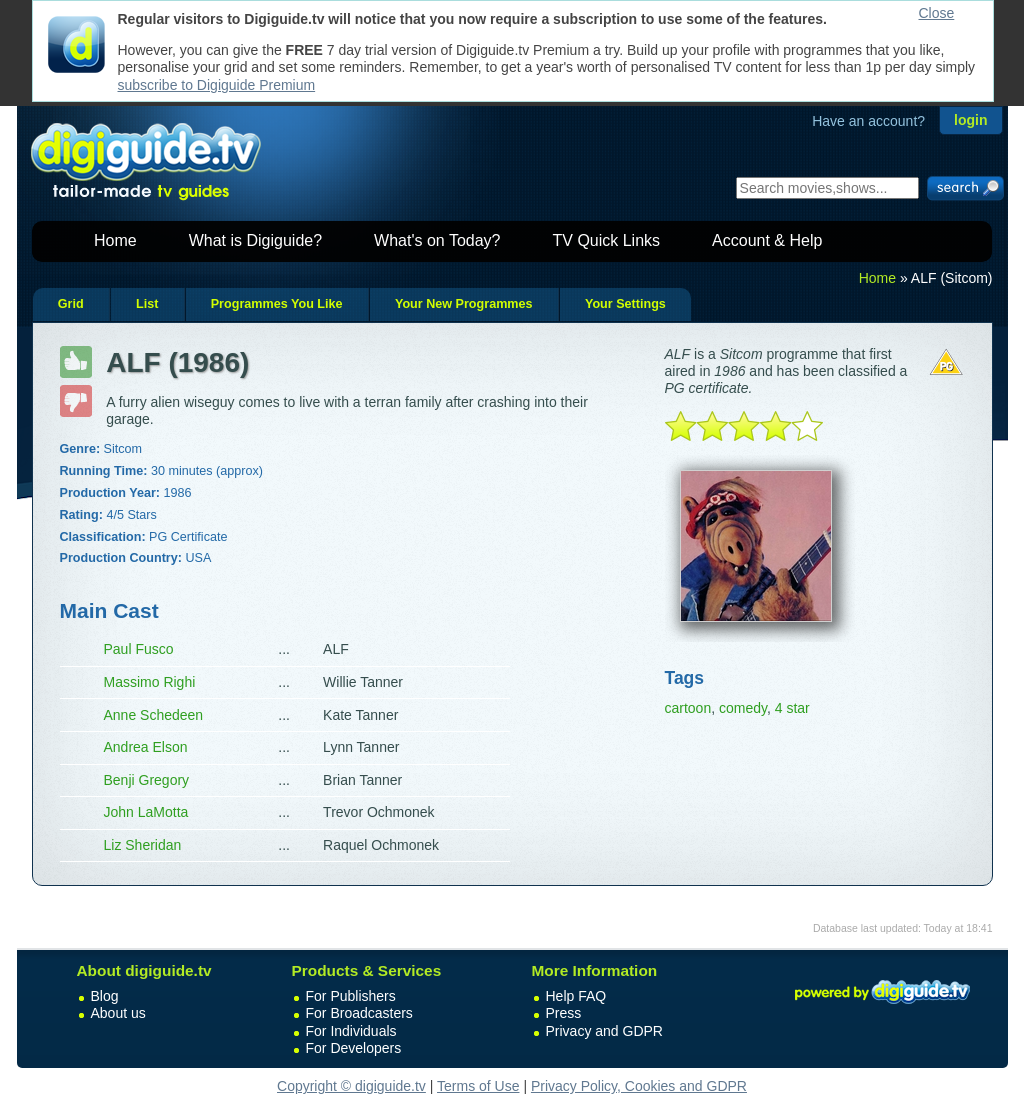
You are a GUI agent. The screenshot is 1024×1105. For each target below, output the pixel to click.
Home (115, 240)
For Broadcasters (359, 1013)
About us (118, 1013)
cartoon (688, 708)
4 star (792, 708)
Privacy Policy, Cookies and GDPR (639, 1086)
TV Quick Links (606, 240)
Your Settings (625, 304)
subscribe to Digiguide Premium (217, 85)
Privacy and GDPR (604, 1031)
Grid (71, 304)
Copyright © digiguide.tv (351, 1086)
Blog (105, 996)
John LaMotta (146, 812)
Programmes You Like (277, 304)
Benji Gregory (147, 780)
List (147, 304)
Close (937, 13)
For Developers (354, 1048)
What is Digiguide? (255, 240)
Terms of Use (478, 1086)
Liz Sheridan (143, 845)
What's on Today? (437, 240)
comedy (743, 708)
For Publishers (351, 996)
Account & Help (767, 240)
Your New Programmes (464, 304)
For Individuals (351, 1031)
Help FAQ (576, 996)
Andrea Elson (146, 747)
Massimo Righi (150, 682)
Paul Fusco (139, 649)
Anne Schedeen (154, 715)
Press (564, 1013)
